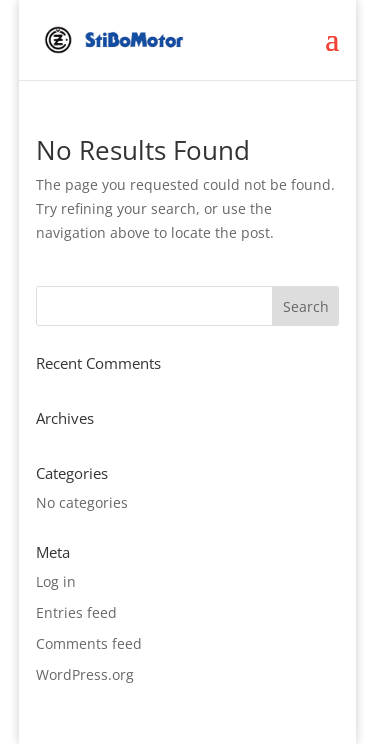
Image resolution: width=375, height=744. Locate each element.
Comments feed (89, 643)
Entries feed (76, 612)
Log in (56, 581)
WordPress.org (85, 674)
